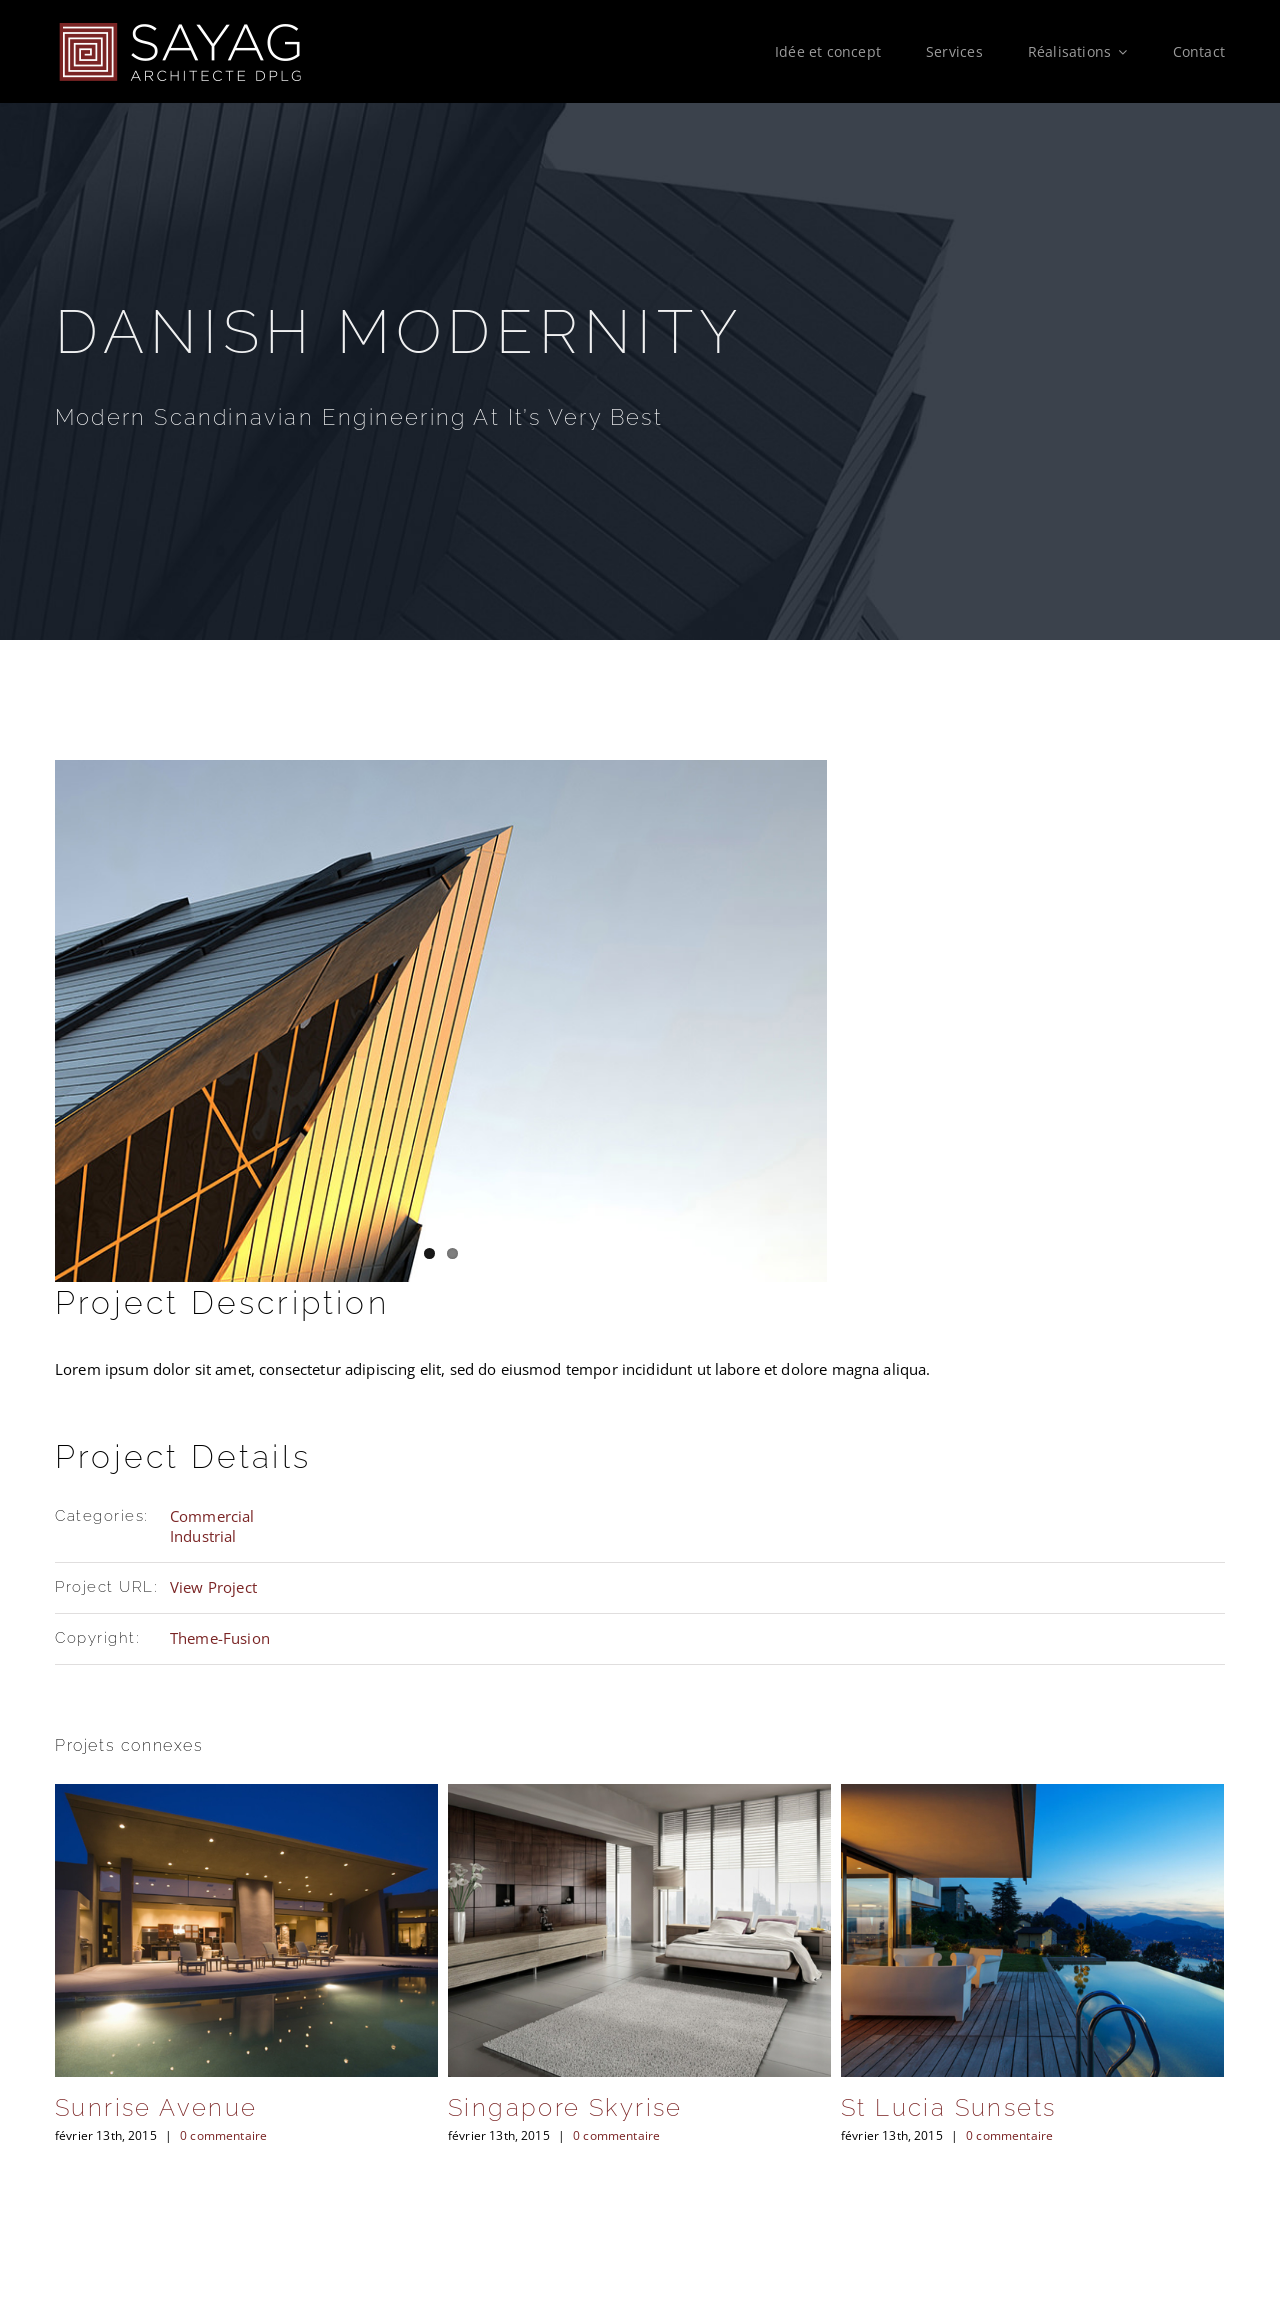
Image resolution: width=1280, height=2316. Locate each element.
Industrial (203, 1536)
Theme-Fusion (220, 1638)
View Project (213, 1587)
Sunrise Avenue (156, 2107)
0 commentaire (223, 2135)
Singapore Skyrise (565, 2107)
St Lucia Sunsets (948, 2107)
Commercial (212, 1516)
